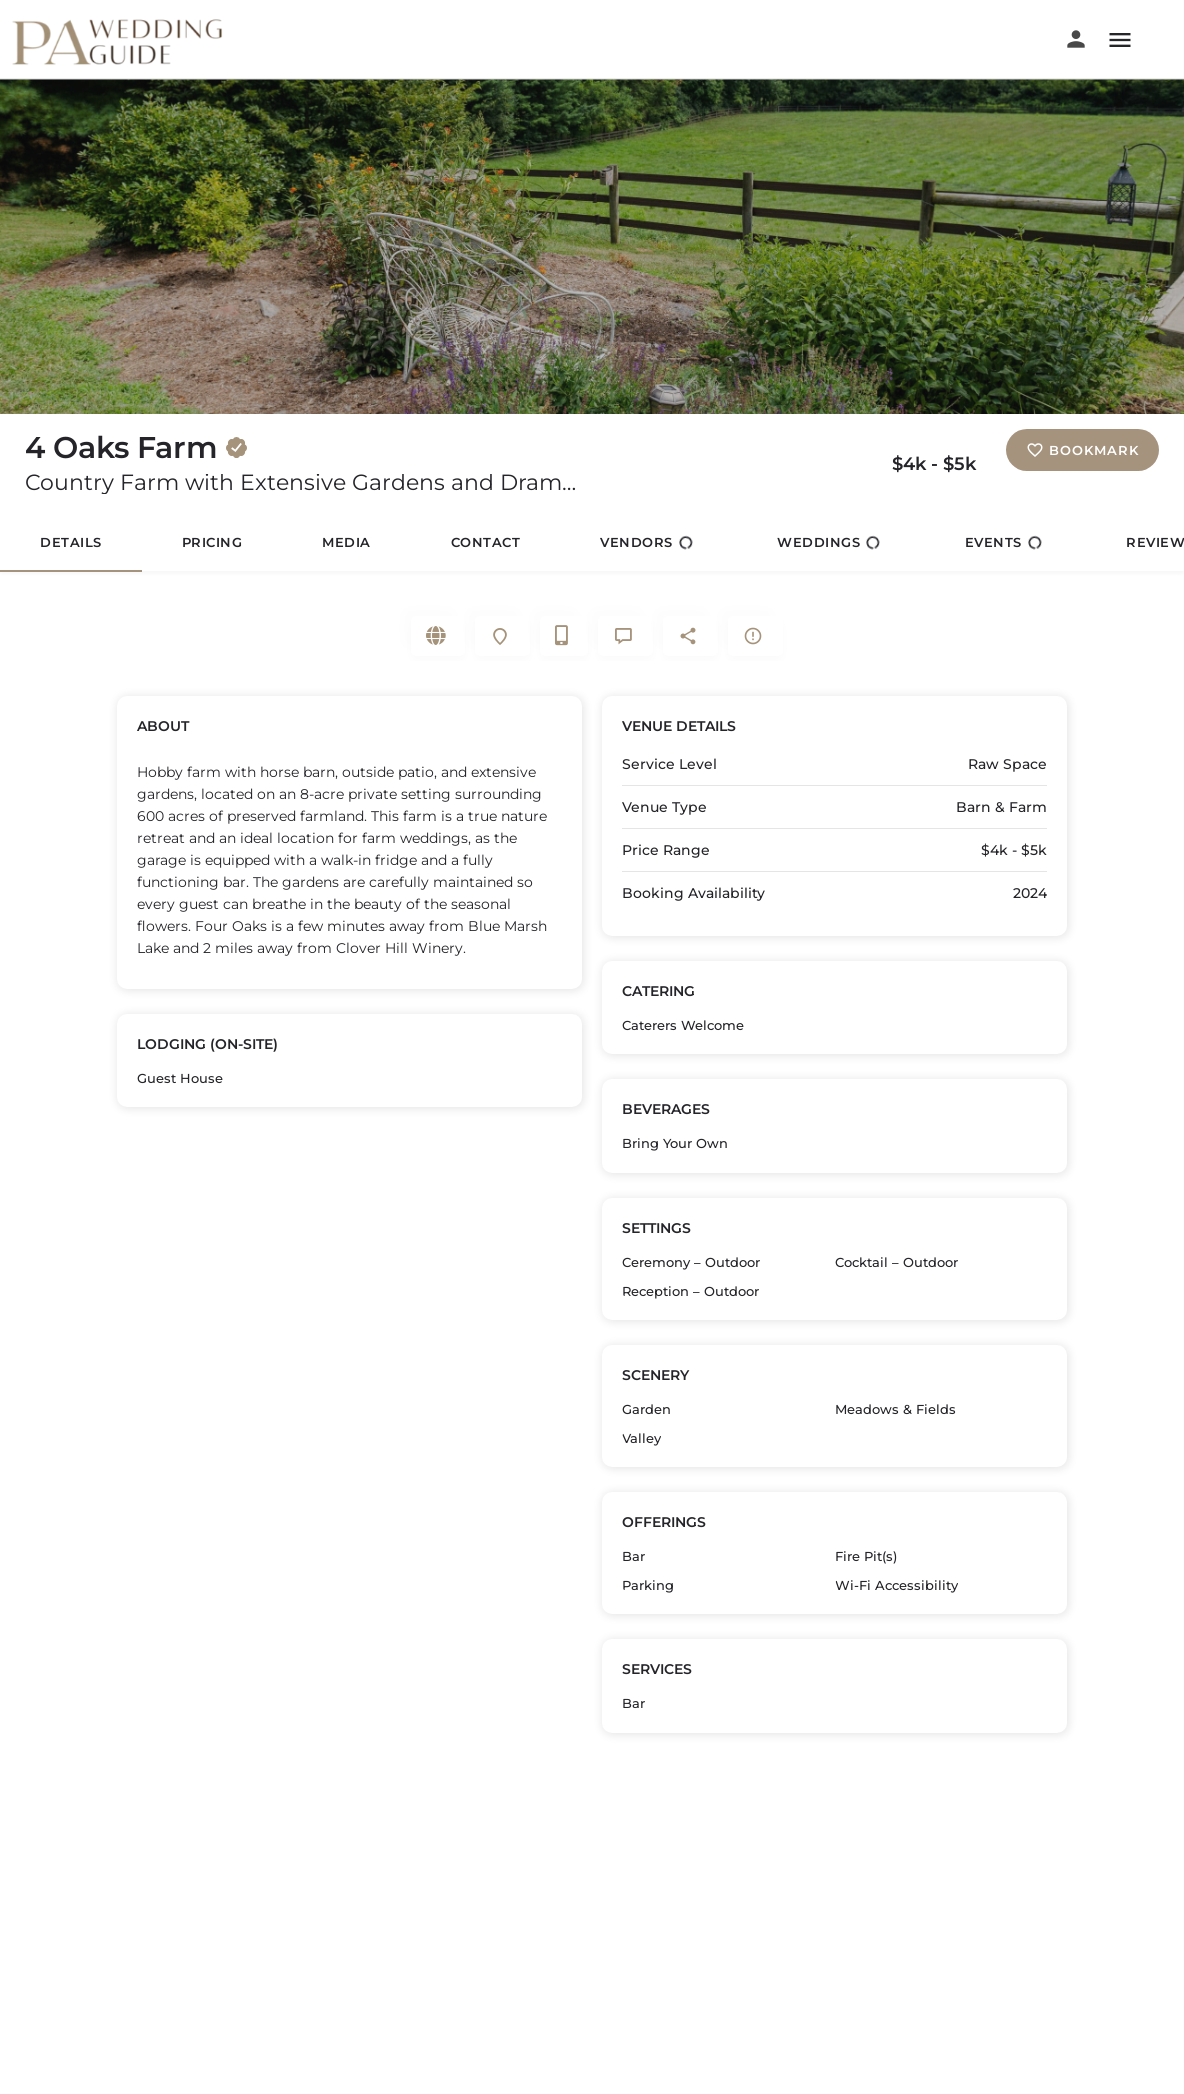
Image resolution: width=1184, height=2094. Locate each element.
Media (346, 542)
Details (71, 542)
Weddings (828, 542)
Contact (486, 542)
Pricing (212, 542)
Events (1003, 542)
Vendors (646, 542)
